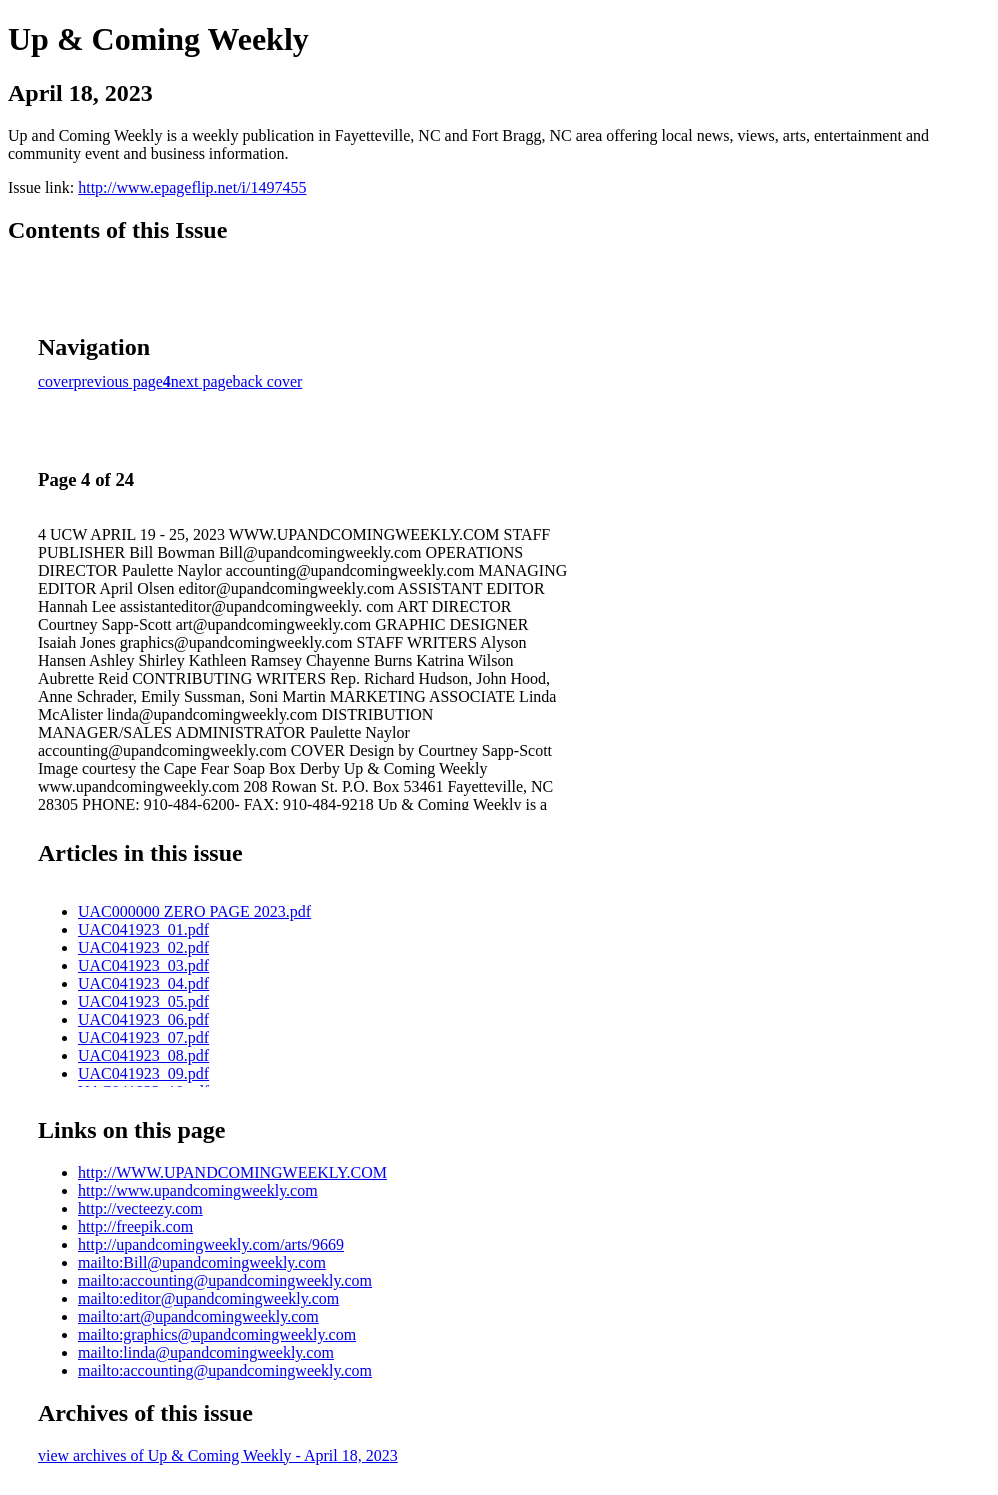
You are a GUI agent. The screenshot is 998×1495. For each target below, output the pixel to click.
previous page (118, 381)
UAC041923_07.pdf (143, 1037)
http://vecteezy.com (140, 1208)
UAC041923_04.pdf (143, 983)
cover (56, 381)
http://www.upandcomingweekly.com (198, 1190)
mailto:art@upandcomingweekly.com (198, 1316)
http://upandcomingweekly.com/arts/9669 (211, 1244)
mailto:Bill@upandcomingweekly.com (202, 1262)
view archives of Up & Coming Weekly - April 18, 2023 (218, 1455)
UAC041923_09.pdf (143, 1073)
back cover (268, 381)
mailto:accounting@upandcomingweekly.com (225, 1280)
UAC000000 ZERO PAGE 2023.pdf (194, 911)
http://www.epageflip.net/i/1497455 (192, 187)
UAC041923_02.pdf (143, 947)
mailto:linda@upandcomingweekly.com (206, 1352)
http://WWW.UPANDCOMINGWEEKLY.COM (232, 1172)
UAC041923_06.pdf (143, 1019)
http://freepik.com (135, 1226)
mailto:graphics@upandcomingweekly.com (217, 1334)
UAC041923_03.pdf (143, 965)
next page (202, 381)
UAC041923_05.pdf (143, 1001)
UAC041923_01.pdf (143, 929)
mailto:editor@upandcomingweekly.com (208, 1298)
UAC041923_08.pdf (143, 1055)
